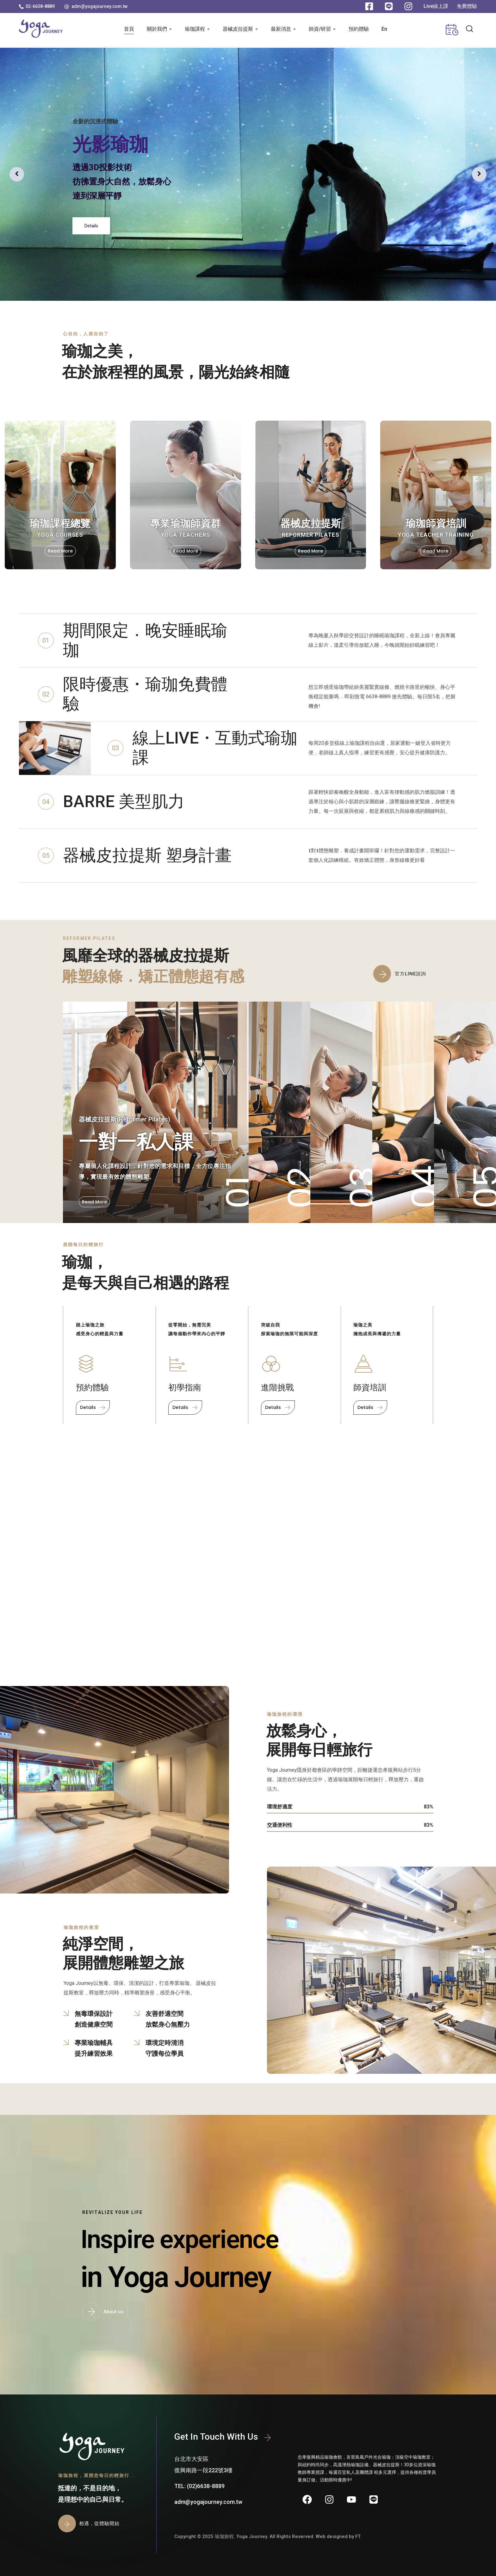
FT (357, 2536)
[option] (248, 174)
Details (91, 225)
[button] (37, 6)
